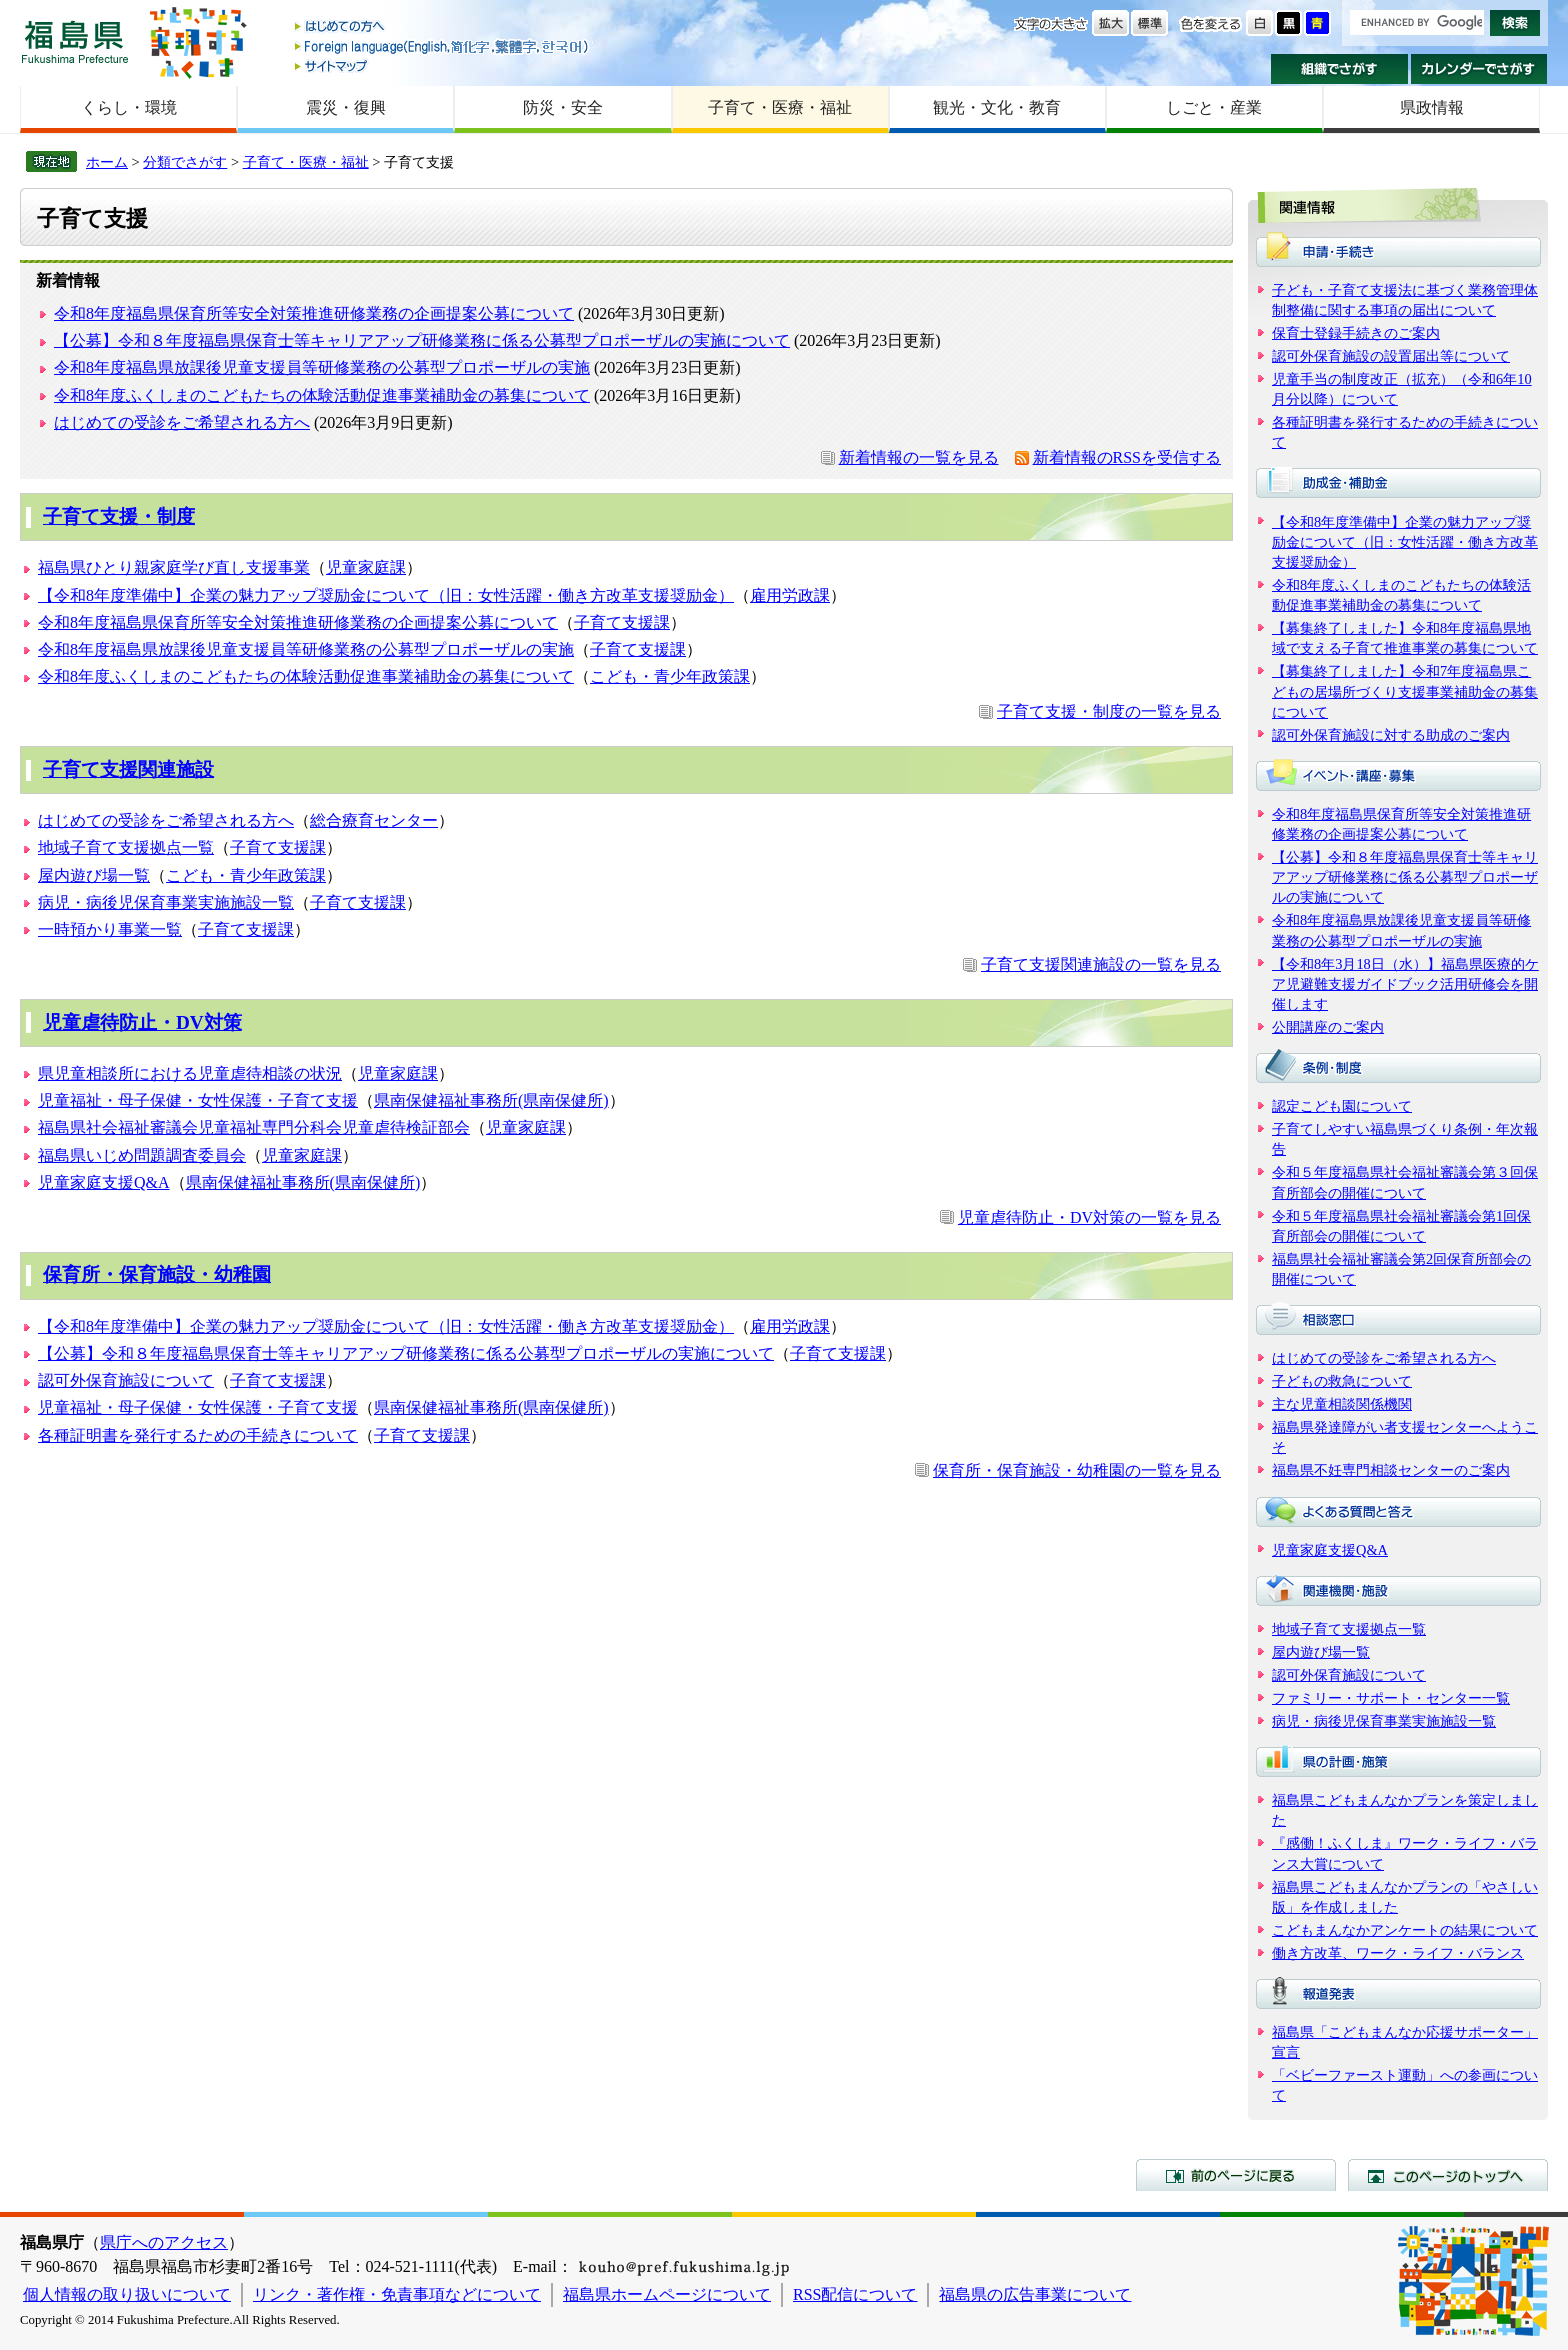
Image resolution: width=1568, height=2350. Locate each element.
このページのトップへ (1448, 2175)
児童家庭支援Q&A (104, 1182)
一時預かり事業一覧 (110, 929)
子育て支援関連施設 (128, 769)
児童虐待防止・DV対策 (142, 1022)
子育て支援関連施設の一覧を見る (1101, 964)
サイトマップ (443, 65)
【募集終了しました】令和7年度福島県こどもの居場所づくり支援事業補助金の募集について (1405, 691)
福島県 (75, 41)
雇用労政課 (790, 595)
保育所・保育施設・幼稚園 (157, 1274)
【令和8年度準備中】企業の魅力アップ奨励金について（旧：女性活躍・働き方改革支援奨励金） (386, 595)
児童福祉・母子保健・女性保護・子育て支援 (198, 1100)
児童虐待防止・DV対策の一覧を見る (1089, 1217)
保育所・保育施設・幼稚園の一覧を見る (1077, 1470)
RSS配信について (855, 2294)
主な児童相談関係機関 (1342, 1404)
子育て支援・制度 (119, 516)
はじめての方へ (443, 27)
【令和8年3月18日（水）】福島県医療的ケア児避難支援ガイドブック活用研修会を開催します (1405, 984)
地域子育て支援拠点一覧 (126, 847)
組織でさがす (1339, 69)
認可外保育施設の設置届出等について (1391, 356)
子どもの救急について (1342, 1381)
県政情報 (1432, 107)
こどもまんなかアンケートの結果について (1405, 1930)
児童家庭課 (366, 567)
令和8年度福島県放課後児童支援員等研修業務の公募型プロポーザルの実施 (322, 367)
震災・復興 (346, 107)
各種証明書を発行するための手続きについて (198, 1435)
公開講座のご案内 (1328, 1027)
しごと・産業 (1214, 107)
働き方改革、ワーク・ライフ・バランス (1398, 1953)
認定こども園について (1342, 1106)
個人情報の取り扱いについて (127, 2294)
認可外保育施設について (126, 1380)
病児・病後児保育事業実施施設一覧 (166, 902)
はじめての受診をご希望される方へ (182, 422)
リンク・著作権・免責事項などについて (397, 2294)
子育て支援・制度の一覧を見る (1109, 711)
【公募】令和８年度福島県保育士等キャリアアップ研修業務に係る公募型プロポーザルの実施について (422, 340)
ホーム (107, 162)
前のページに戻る (1236, 2175)
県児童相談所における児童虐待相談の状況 (190, 1073)
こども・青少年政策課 (670, 676)
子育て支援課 (622, 622)
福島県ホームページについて (667, 2294)
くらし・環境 (129, 107)
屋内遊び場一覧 (94, 875)
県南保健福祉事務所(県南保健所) (491, 1100)
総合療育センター (374, 820)
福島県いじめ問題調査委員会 (142, 1155)
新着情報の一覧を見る (919, 457)
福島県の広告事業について (1035, 2294)
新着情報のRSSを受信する (1127, 457)
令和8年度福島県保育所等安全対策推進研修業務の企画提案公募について (314, 313)
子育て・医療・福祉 (780, 107)
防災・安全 (563, 107)
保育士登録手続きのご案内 (1356, 333)
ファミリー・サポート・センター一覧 (1391, 1698)
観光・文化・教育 (997, 107)
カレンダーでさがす (1479, 69)
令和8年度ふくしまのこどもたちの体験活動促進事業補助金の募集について (322, 395)
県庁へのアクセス (164, 2242)
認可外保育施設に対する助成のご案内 (1391, 735)
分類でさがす (185, 162)
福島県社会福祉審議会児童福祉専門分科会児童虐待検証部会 (254, 1127)
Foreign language (443, 46)
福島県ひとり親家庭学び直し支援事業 (174, 567)
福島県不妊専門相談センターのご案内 (1391, 1470)
